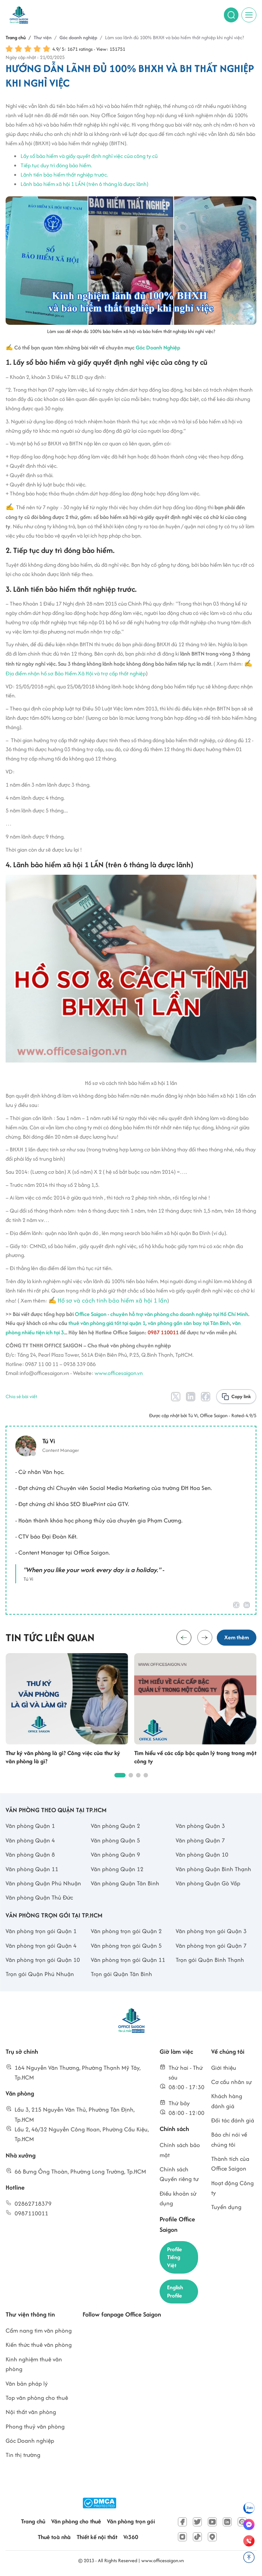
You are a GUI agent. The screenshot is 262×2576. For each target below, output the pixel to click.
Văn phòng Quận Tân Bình (125, 1883)
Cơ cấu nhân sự (231, 2082)
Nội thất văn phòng (31, 2414)
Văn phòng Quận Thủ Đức (39, 1898)
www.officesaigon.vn (119, 1373)
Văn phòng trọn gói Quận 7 (211, 1946)
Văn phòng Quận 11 (32, 1869)
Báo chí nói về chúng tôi (229, 2140)
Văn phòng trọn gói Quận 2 (126, 1932)
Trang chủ (33, 2523)
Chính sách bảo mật (180, 2150)
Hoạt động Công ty (232, 2188)
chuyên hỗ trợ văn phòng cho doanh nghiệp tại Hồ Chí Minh (179, 1314)
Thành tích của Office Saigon (230, 2164)
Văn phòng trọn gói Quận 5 (126, 1946)
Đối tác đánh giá (232, 2121)
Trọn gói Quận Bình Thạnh (210, 1960)
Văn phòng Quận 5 (115, 1840)
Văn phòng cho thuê (76, 2523)
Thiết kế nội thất (97, 2539)
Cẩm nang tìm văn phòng (39, 2333)
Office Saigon (91, 1314)
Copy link (241, 1396)
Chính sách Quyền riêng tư (179, 2175)
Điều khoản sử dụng (178, 2199)
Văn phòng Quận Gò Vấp (208, 1883)
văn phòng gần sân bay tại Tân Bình (189, 1323)
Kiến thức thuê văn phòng (39, 2347)
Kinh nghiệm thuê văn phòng (34, 2366)
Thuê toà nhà (54, 2539)
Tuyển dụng (226, 2207)
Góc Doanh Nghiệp (158, 347)
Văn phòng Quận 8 (30, 1855)
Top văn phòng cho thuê (37, 2400)
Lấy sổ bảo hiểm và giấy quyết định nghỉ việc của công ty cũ (89, 156)
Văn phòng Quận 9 (115, 1855)
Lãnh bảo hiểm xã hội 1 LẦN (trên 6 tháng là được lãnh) (84, 184)
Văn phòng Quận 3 (200, 1826)
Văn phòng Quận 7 (200, 1840)
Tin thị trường (23, 2457)
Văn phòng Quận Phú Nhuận (43, 1883)
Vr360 (130, 2539)
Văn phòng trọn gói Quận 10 (43, 1960)
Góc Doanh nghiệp (30, 2443)
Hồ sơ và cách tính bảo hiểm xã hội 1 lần (112, 1300)
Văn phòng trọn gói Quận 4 (41, 1946)
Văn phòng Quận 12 (117, 1869)
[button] (204, 1637)
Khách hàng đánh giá (226, 2102)
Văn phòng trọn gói (131, 2523)
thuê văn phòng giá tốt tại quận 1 (106, 1323)
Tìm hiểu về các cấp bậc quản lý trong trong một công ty (195, 1757)
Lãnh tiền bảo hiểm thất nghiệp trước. (64, 174)
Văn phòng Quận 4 (30, 1840)
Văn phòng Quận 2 (115, 1826)
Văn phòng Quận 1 (30, 1826)
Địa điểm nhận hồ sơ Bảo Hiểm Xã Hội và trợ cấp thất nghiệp (76, 673)
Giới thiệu (223, 2068)
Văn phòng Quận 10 (202, 1855)
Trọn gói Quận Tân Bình (121, 1974)
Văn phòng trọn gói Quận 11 (128, 1960)
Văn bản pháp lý (27, 2385)
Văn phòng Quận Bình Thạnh (213, 1869)
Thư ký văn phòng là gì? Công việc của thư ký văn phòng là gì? (63, 1757)
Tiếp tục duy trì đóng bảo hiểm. (56, 165)
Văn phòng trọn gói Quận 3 (211, 1932)
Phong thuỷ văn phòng (35, 2428)
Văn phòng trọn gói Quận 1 (41, 1932)
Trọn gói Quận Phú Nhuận (40, 1974)
